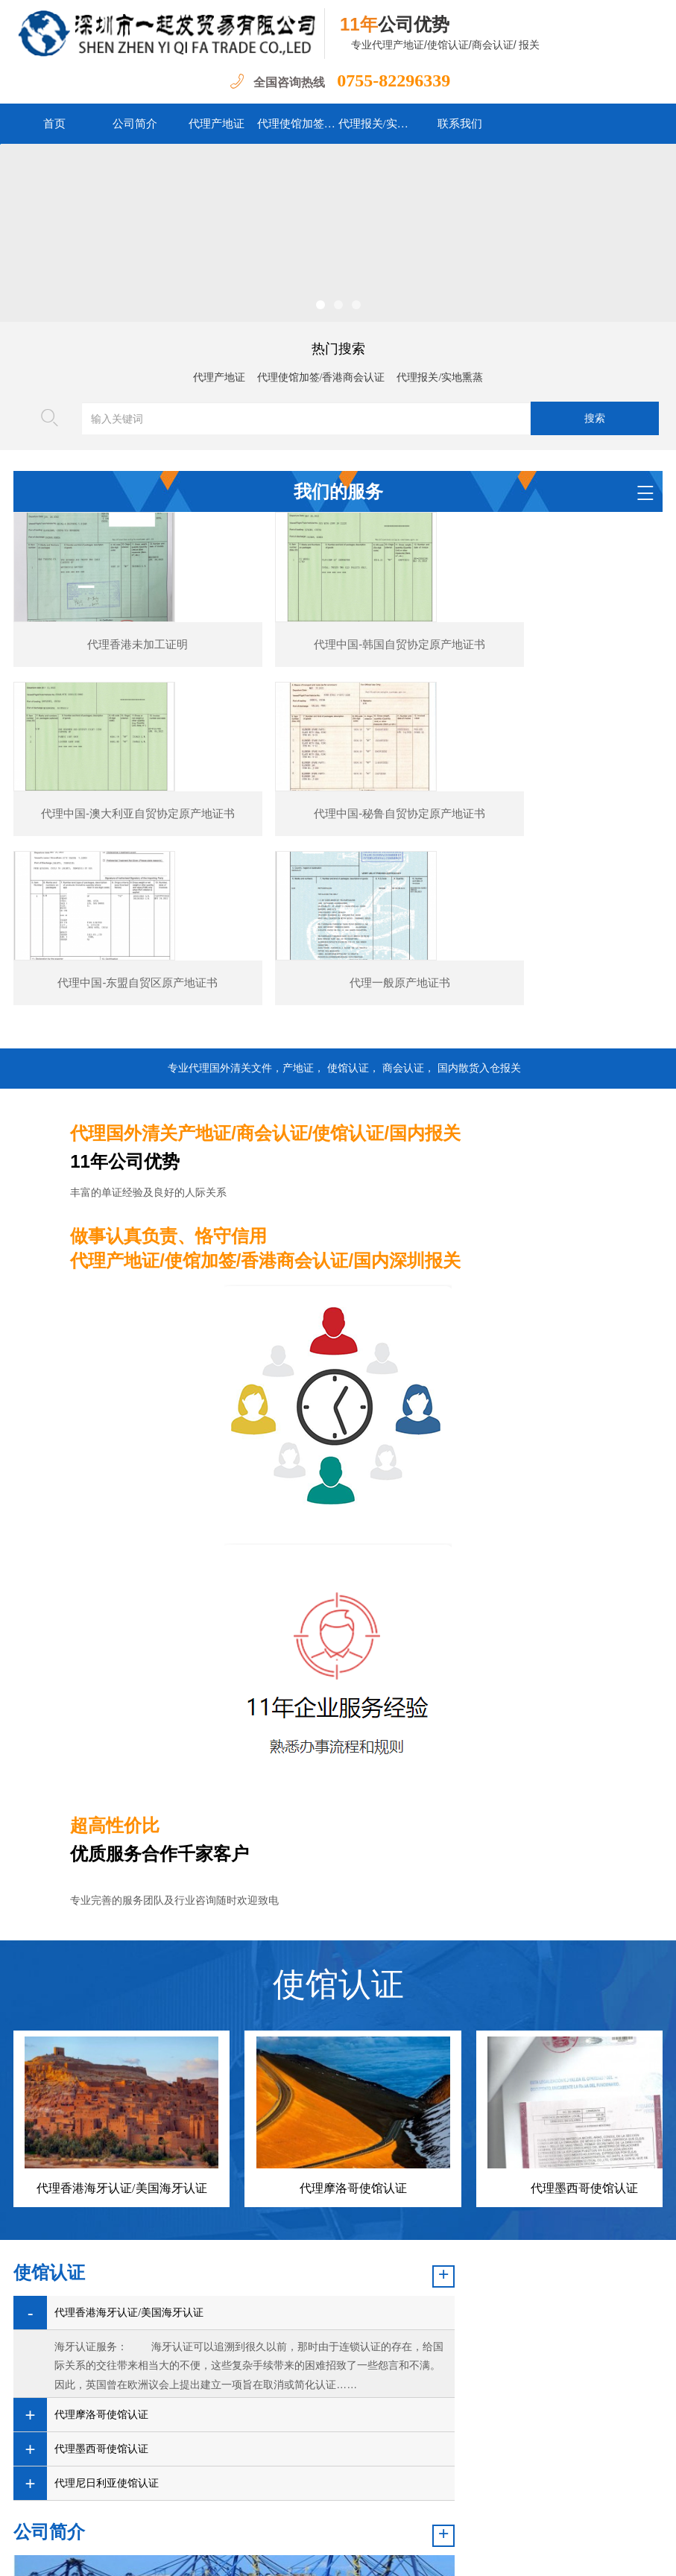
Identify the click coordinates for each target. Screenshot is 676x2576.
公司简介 (135, 124)
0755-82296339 (391, 80)
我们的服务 (297, 2504)
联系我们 (459, 124)
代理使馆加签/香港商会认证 (297, 124)
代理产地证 (216, 124)
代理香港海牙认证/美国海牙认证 (121, 2081)
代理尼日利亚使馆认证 (106, 2376)
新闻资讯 (235, 2504)
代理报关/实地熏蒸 (379, 124)
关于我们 (469, 2504)
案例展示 (358, 2504)
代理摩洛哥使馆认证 (353, 2081)
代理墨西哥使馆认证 (584, 2081)
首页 (54, 124)
